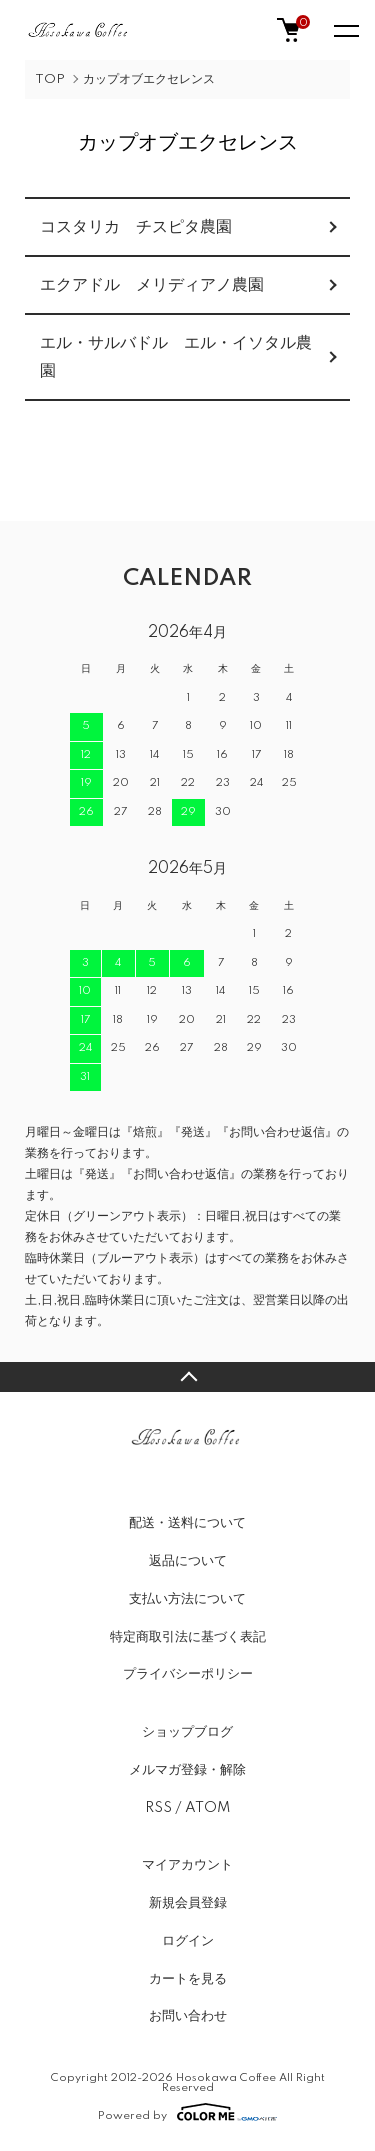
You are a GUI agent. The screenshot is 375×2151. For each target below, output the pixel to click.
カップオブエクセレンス (149, 79)
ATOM (207, 1808)
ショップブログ (187, 1732)
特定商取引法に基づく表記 (188, 1637)
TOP (50, 79)
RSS (158, 1808)
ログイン (188, 1941)
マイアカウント (187, 1865)
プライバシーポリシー (188, 1674)
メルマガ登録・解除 (187, 1770)
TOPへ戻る (187, 1377)
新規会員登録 (188, 1903)
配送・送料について (187, 1523)
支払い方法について (187, 1599)
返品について (188, 1561)
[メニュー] (345, 30)
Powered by (187, 2112)
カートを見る (188, 1979)
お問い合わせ (188, 2016)
